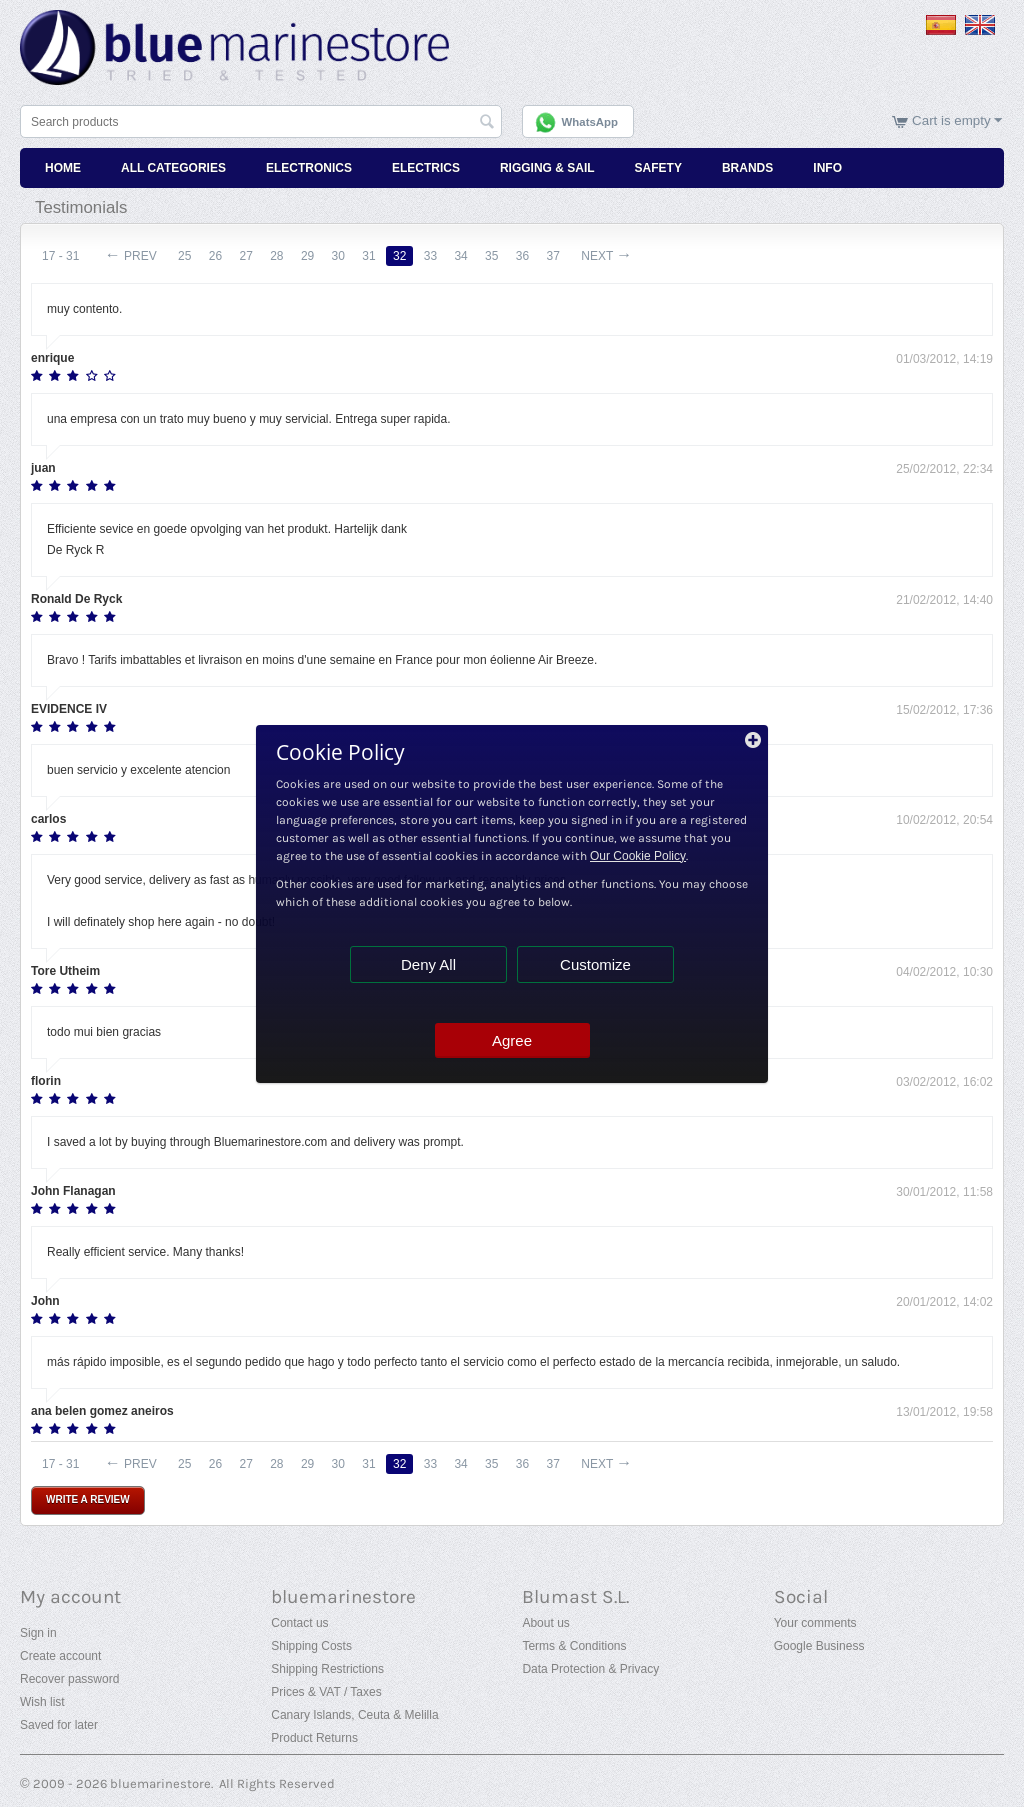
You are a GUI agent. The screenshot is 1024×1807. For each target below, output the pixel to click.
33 (430, 256)
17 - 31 (60, 256)
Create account (60, 1656)
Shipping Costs (311, 1646)
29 (307, 256)
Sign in (38, 1633)
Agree (512, 1040)
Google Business (819, 1646)
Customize (595, 964)
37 (553, 256)
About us (545, 1623)
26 (215, 256)
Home (63, 168)
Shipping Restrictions (327, 1669)
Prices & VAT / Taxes (326, 1692)
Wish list (42, 1702)
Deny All (428, 964)
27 (245, 256)
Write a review (88, 1499)
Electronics (309, 168)
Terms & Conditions (574, 1646)
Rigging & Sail (547, 168)
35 (491, 256)
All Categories (173, 168)
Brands (747, 168)
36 (522, 256)
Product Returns (314, 1738)
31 (368, 256)
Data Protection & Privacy (590, 1669)
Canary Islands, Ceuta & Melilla (354, 1715)
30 (338, 256)
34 (460, 256)
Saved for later (59, 1725)
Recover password (69, 1679)
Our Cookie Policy (638, 856)
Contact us (299, 1623)
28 (276, 256)
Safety (658, 168)
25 (184, 256)
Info (827, 168)
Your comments (815, 1623)
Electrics (426, 168)
